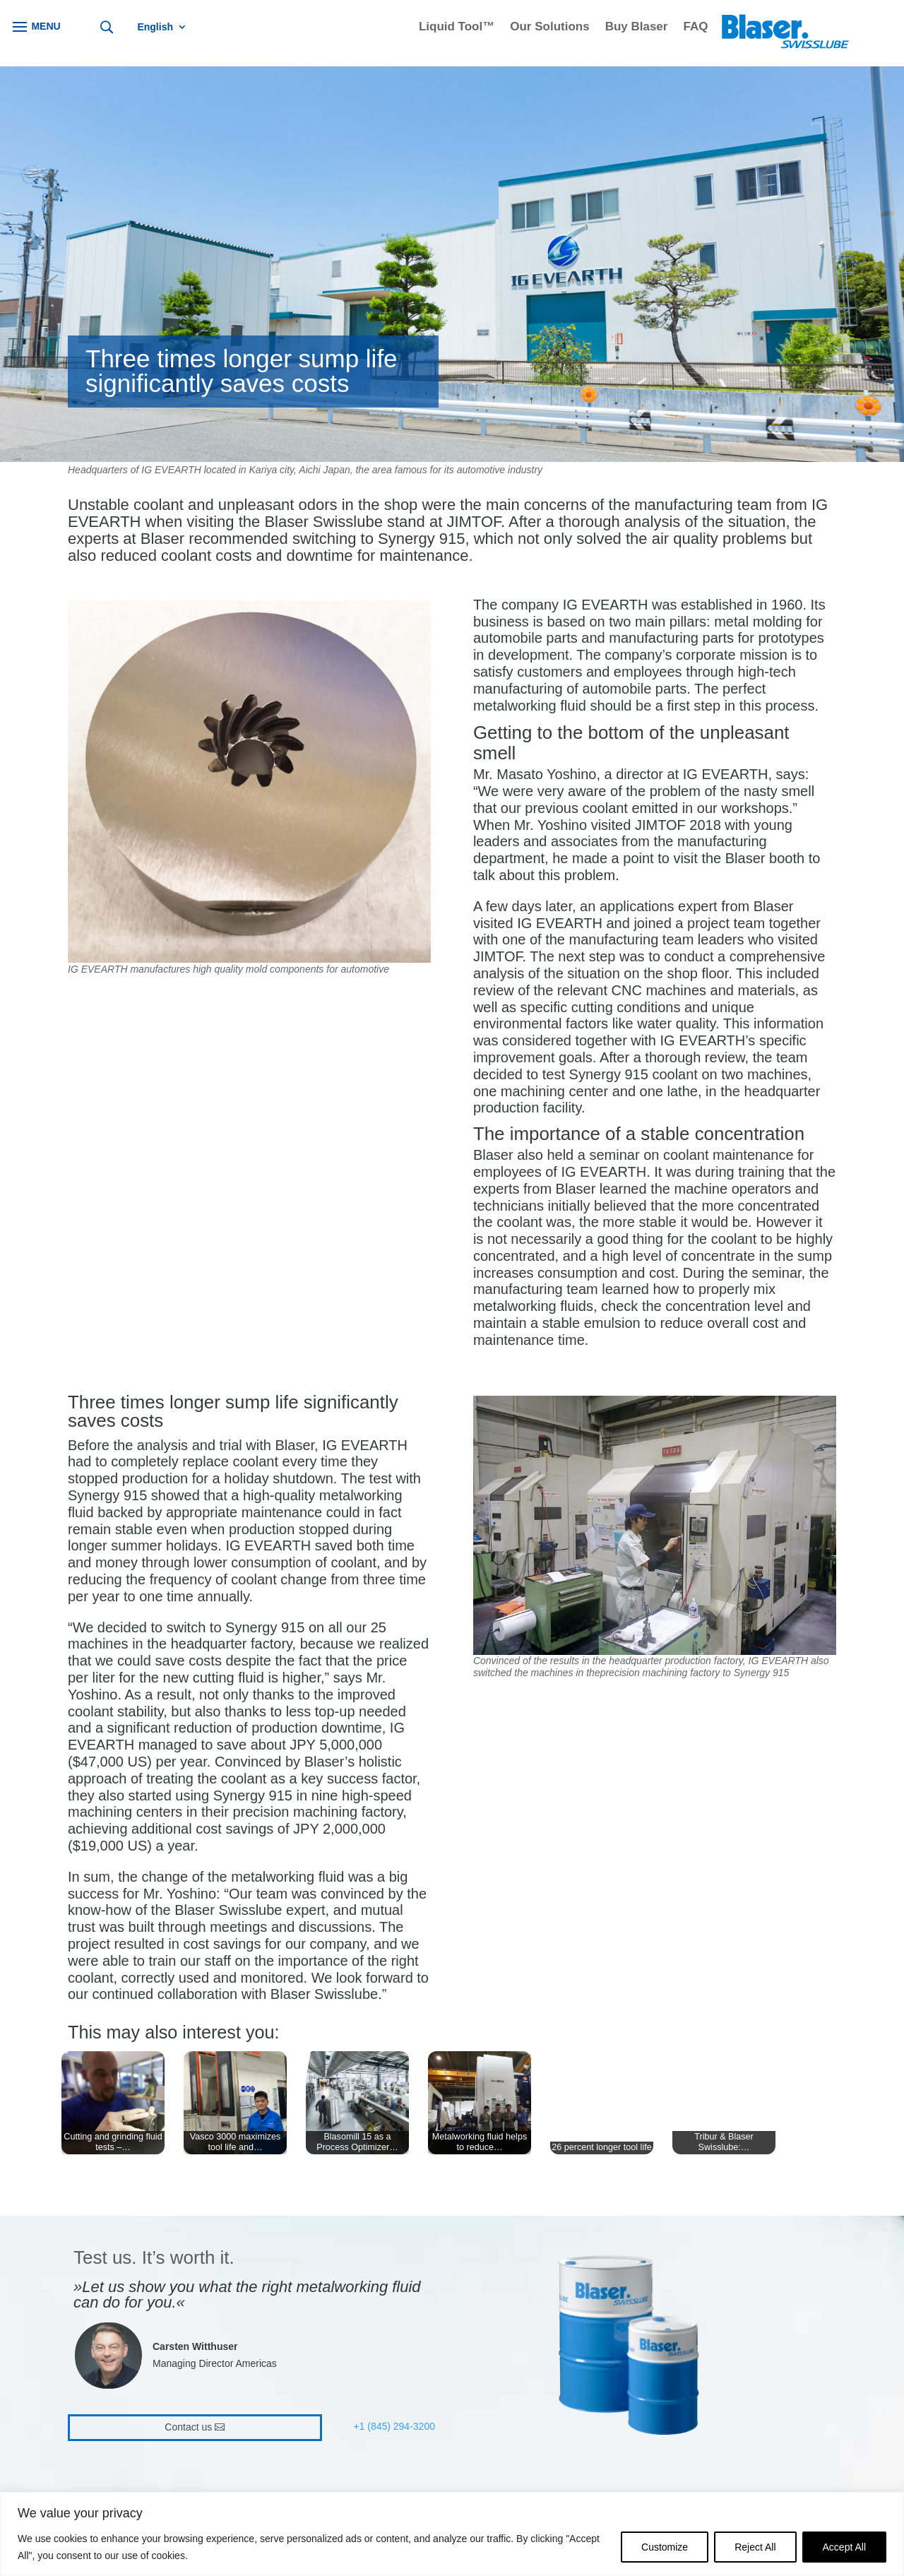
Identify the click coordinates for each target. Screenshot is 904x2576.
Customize (664, 2547)
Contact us (188, 2427)
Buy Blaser (636, 27)
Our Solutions (549, 27)
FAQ (695, 27)
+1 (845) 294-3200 (394, 2426)
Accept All (844, 2547)
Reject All (754, 2547)
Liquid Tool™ (456, 27)
